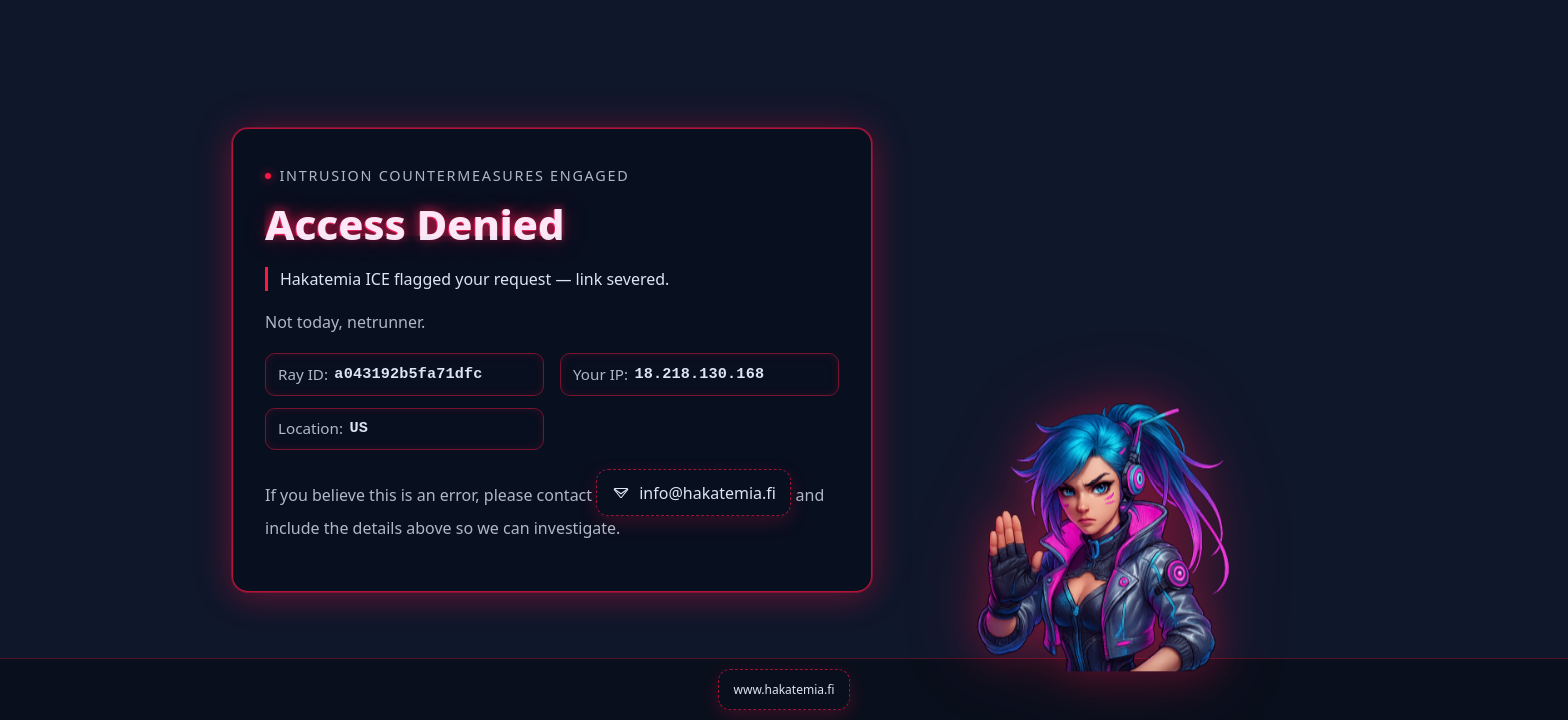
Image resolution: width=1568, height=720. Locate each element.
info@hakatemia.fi (694, 493)
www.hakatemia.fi (784, 689)
